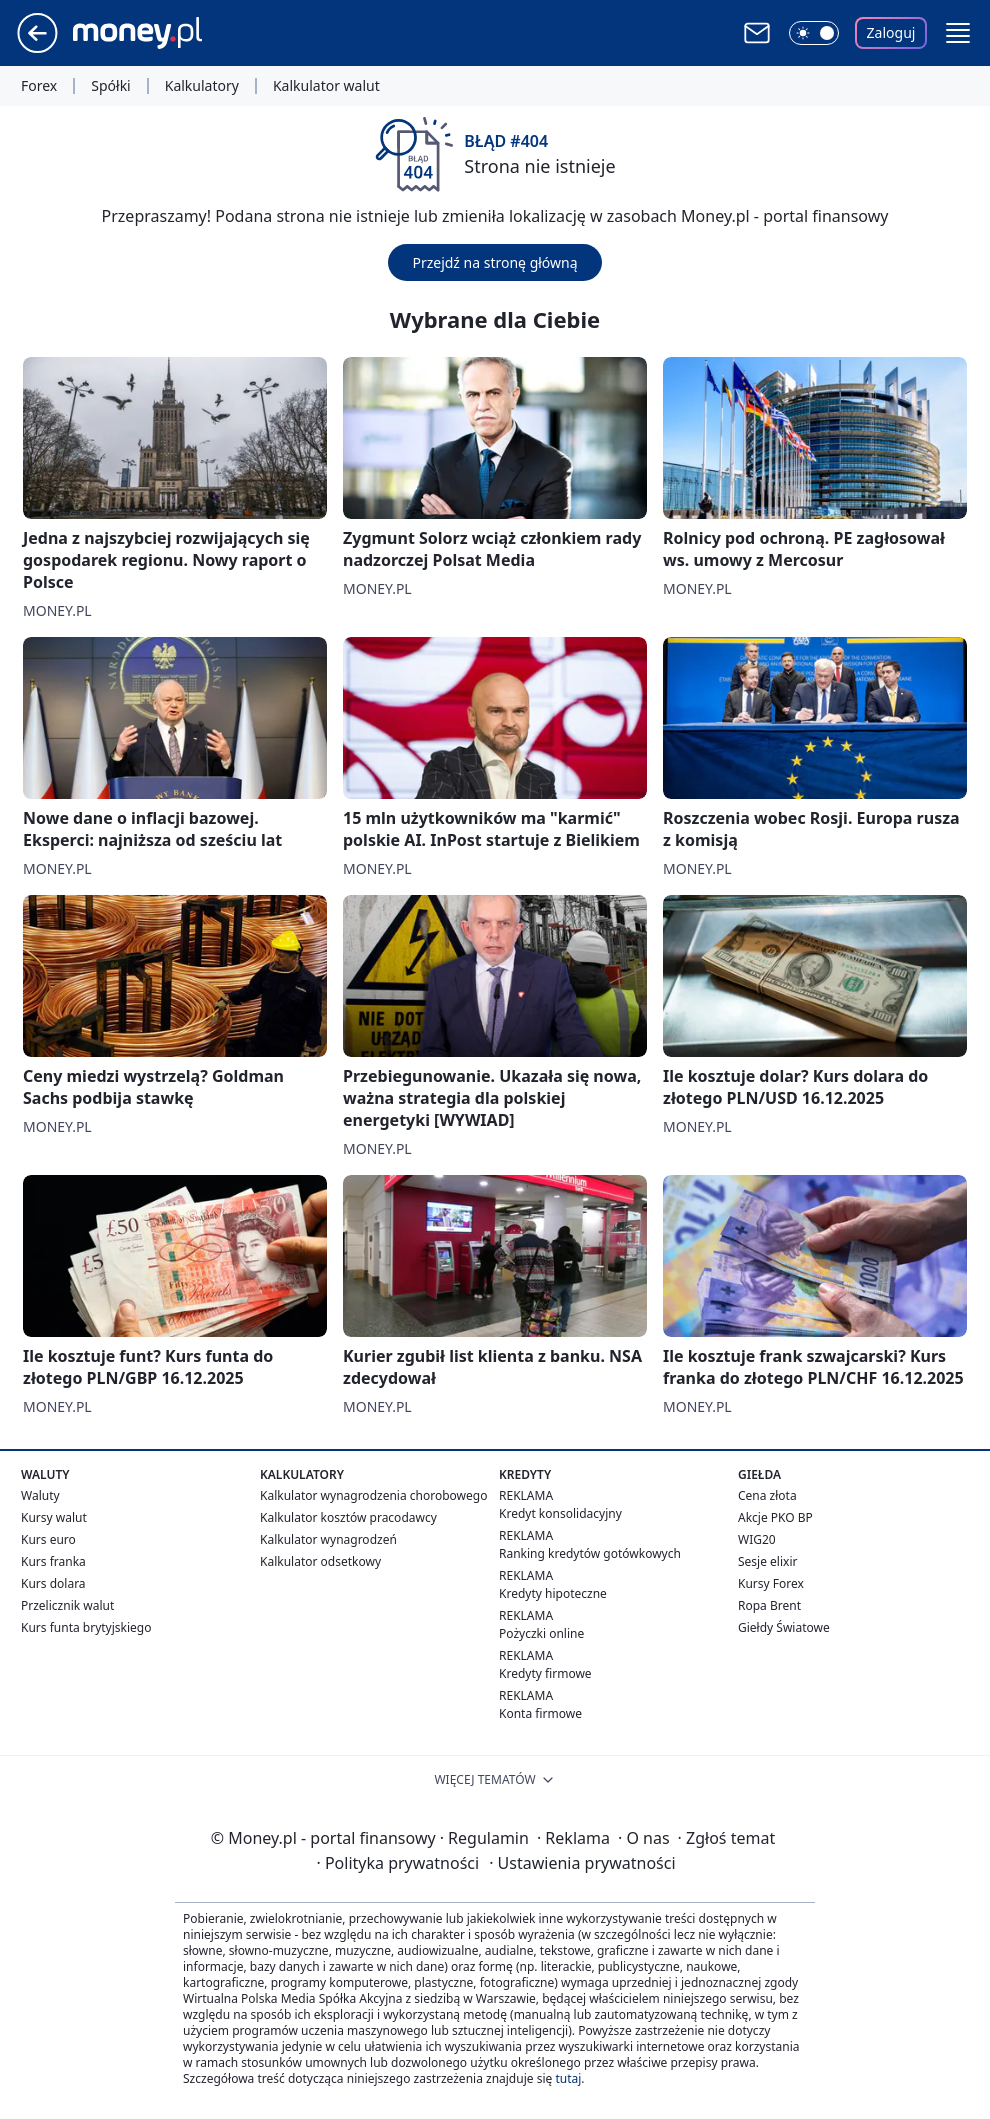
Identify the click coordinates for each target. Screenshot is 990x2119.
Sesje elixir (767, 1561)
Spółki (110, 86)
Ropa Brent (769, 1605)
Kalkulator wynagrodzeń (328, 1539)
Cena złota (767, 1495)
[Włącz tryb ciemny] (814, 33)
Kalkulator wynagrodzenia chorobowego (373, 1495)
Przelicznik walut (67, 1605)
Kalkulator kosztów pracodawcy (348, 1517)
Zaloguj (891, 32)
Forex (39, 86)
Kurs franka (53, 1561)
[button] (958, 33)
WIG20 (757, 1539)
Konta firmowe (540, 1713)
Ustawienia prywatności (582, 1863)
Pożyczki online (541, 1633)
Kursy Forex (771, 1583)
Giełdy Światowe (784, 1627)
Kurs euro (48, 1539)
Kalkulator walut (326, 86)
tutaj (568, 2078)
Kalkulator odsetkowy (320, 1561)
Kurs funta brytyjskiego (86, 1627)
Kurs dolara (53, 1583)
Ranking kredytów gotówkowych (590, 1553)
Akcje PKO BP (775, 1517)
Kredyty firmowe (545, 1673)
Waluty (40, 1495)
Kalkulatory (202, 86)
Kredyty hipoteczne (553, 1593)
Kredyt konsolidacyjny (560, 1513)
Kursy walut (54, 1517)
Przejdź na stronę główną (494, 262)
